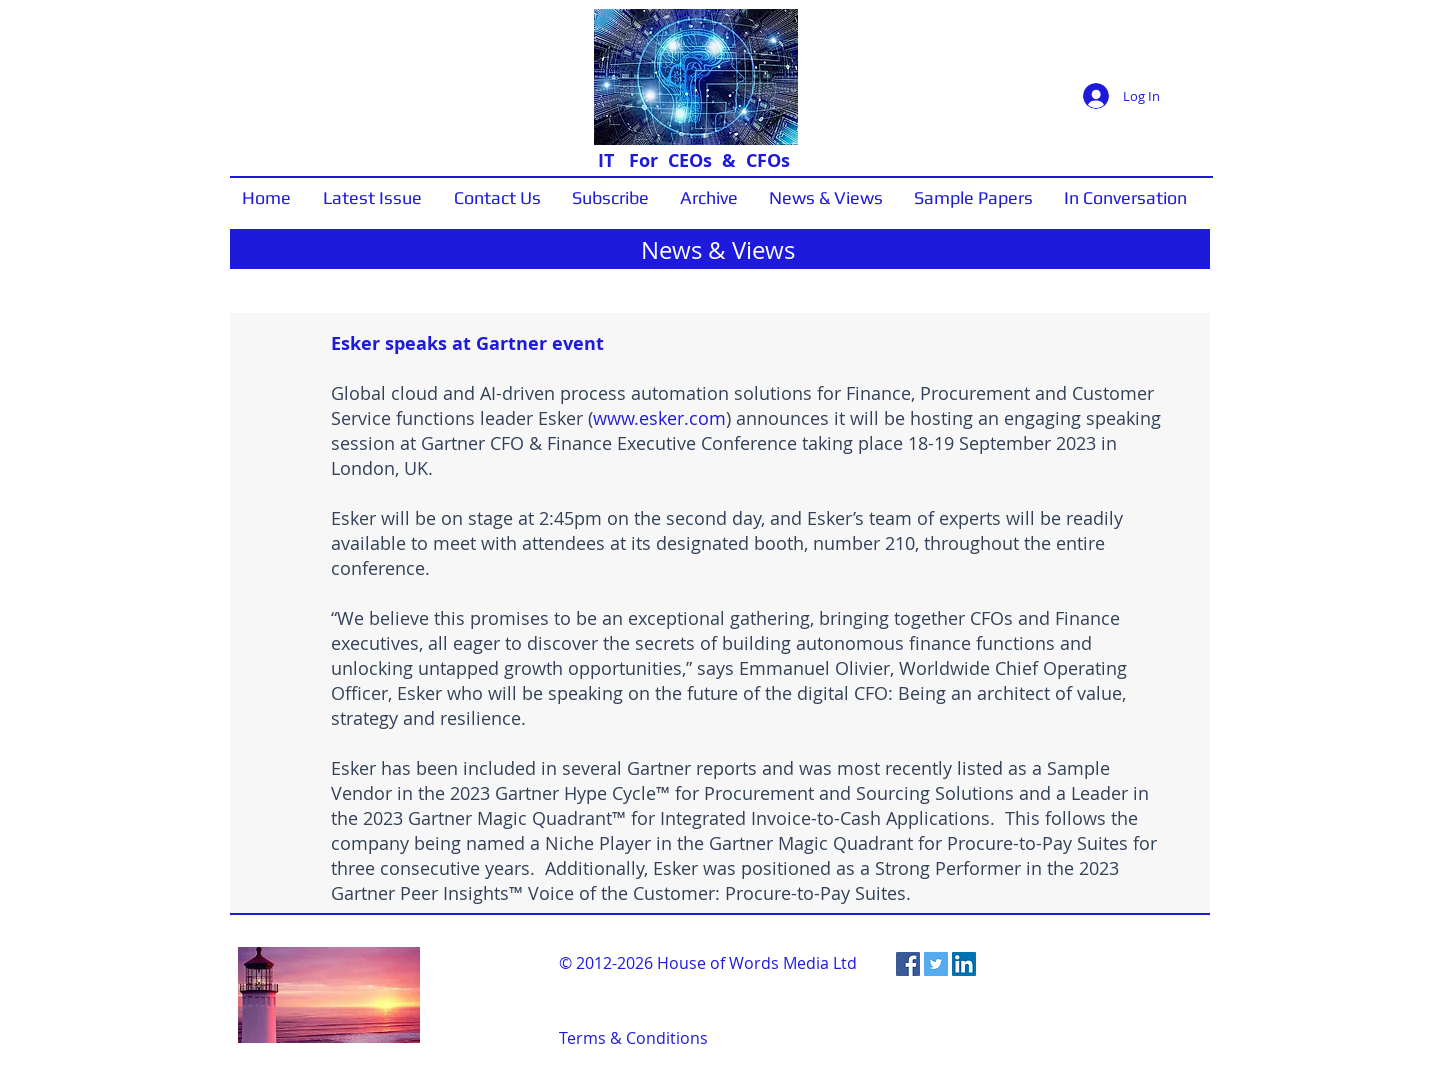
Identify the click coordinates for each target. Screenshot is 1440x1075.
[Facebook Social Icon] (908, 964)
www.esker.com (659, 418)
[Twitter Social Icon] (936, 964)
